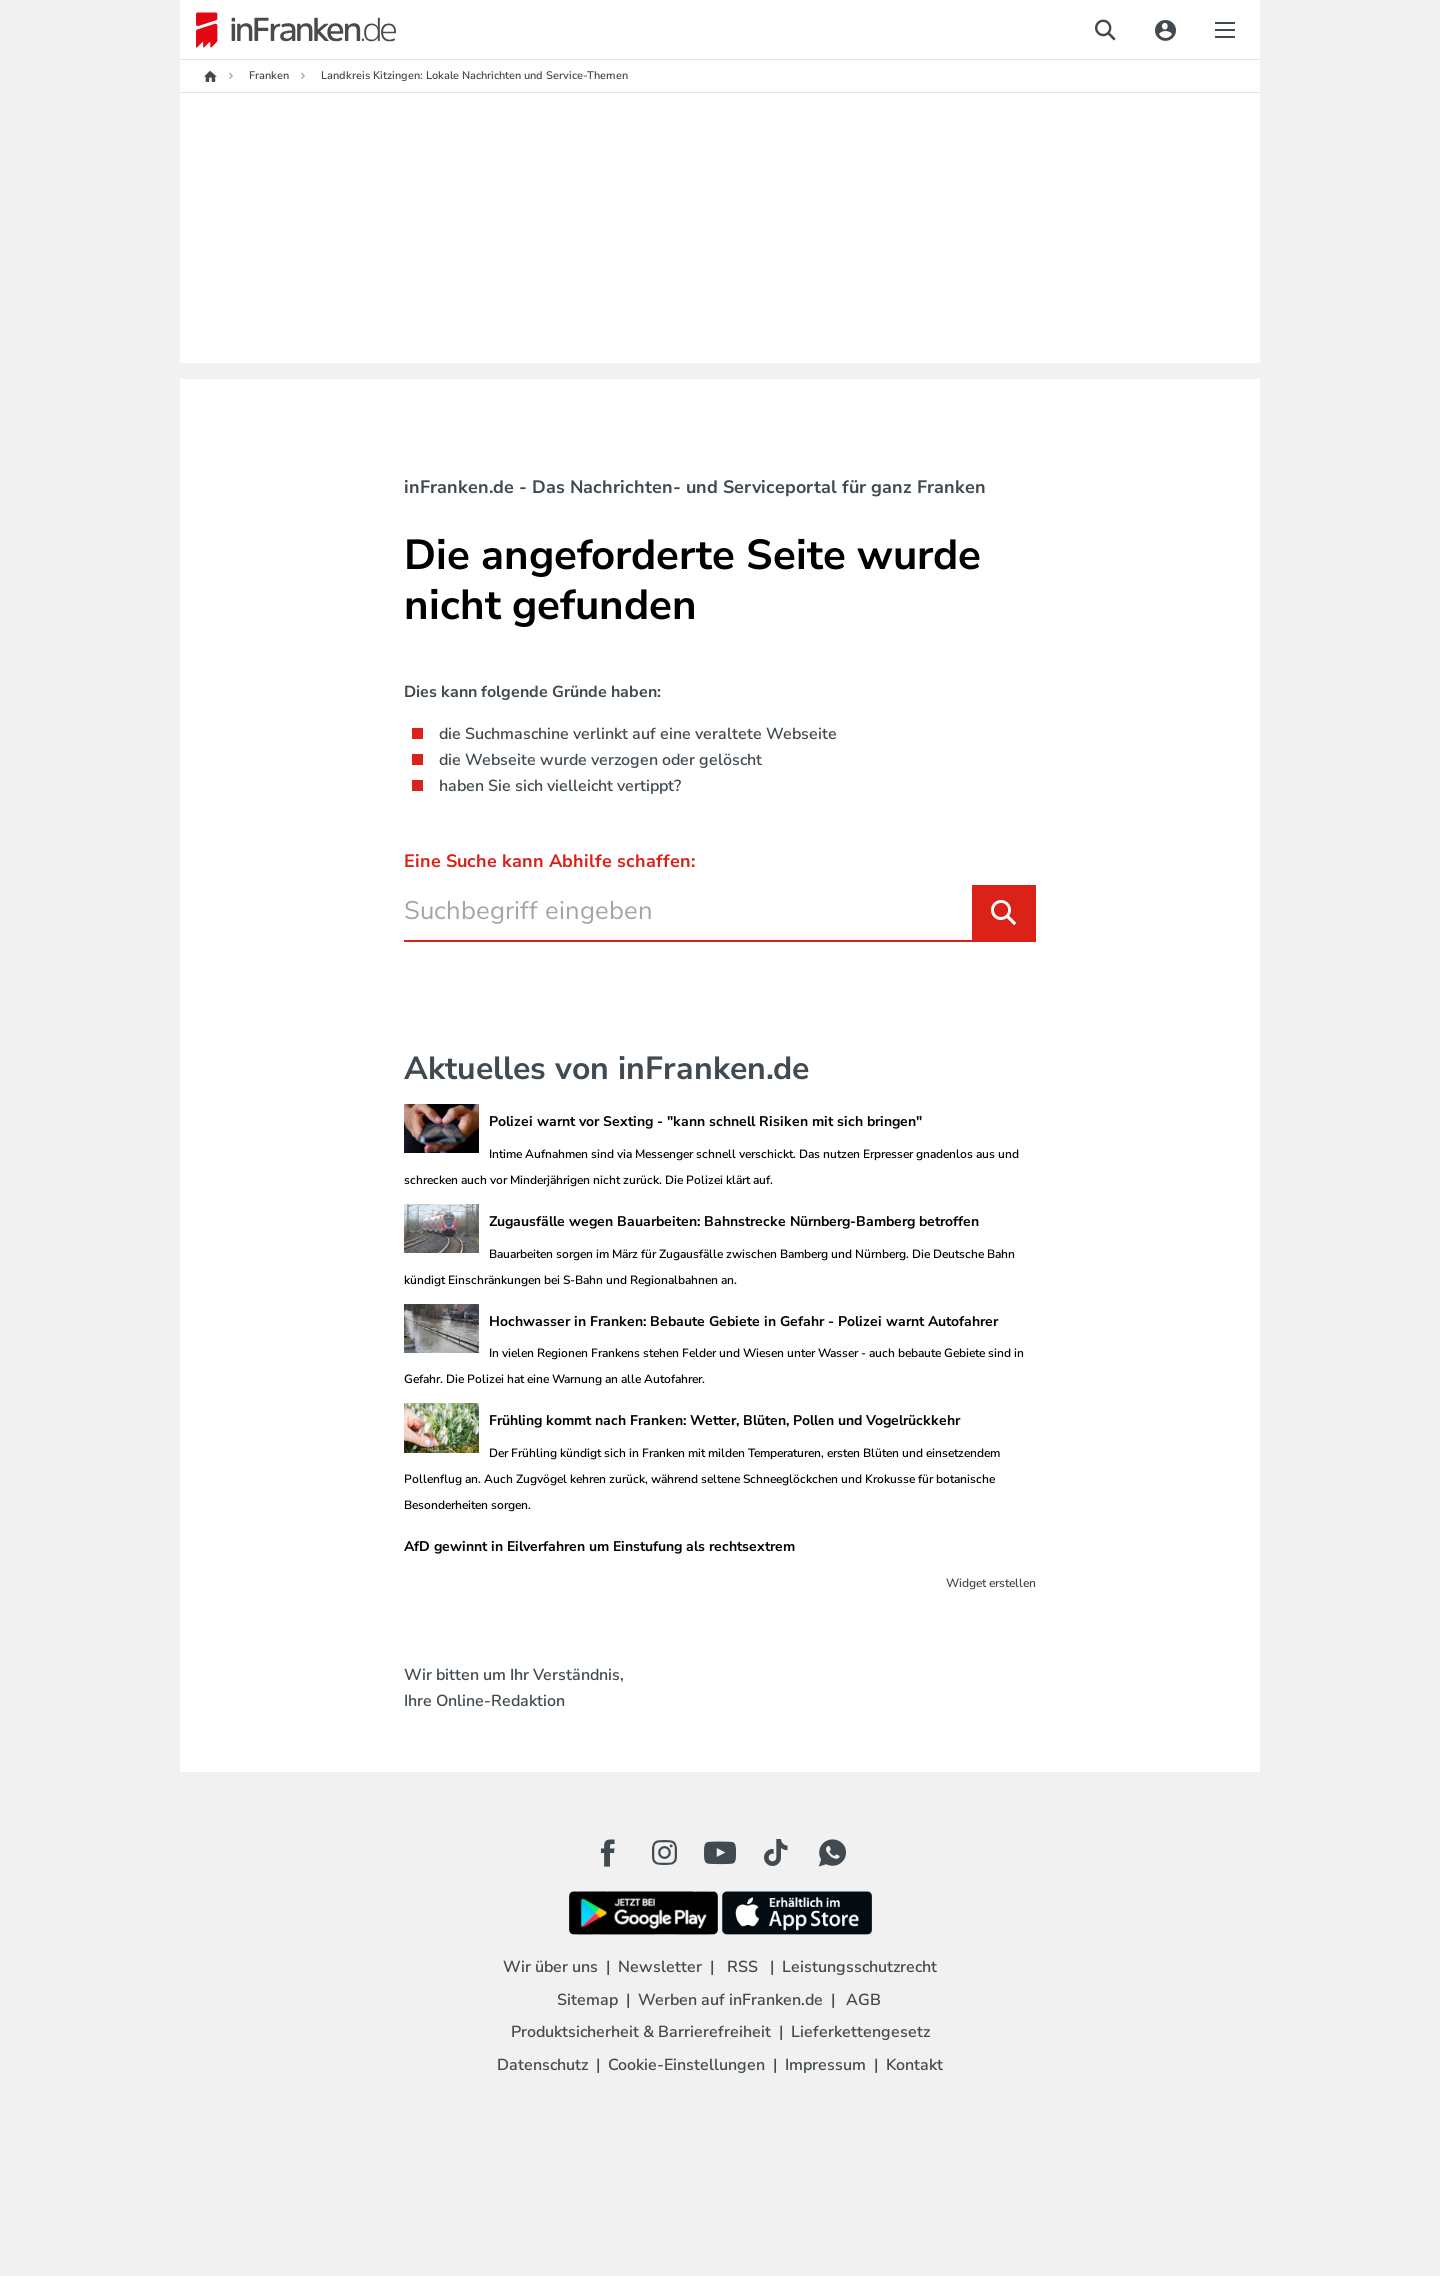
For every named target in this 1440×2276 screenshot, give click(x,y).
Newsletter (660, 1967)
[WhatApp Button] (832, 1853)
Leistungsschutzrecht (859, 1967)
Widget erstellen (991, 1583)
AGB (863, 2000)
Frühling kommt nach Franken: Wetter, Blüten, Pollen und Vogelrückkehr (724, 1420)
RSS (742, 1967)
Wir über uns (550, 1967)
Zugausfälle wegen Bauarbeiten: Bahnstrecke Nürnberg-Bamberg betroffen (734, 1221)
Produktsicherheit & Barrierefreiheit (641, 2032)
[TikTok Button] (776, 1853)
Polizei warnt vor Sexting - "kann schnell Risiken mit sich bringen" (705, 1121)
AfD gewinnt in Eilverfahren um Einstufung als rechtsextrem (599, 1546)
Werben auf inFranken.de (730, 2000)
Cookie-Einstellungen (686, 2065)
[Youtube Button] (720, 1853)
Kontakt (914, 2065)
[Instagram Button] (664, 1858)
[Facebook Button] (608, 1853)
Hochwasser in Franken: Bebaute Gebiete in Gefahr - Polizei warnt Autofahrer (743, 1321)
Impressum (825, 2065)
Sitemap (587, 2000)
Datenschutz (542, 2065)
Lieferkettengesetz (860, 2032)
